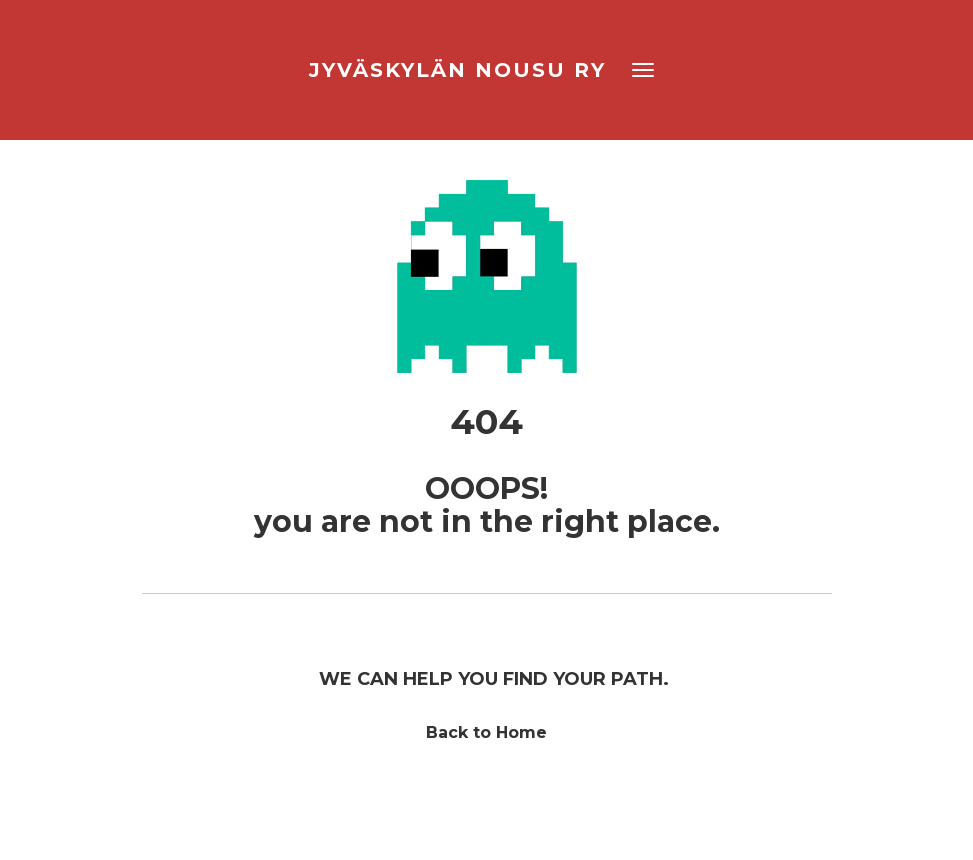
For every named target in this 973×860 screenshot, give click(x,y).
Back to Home (486, 732)
